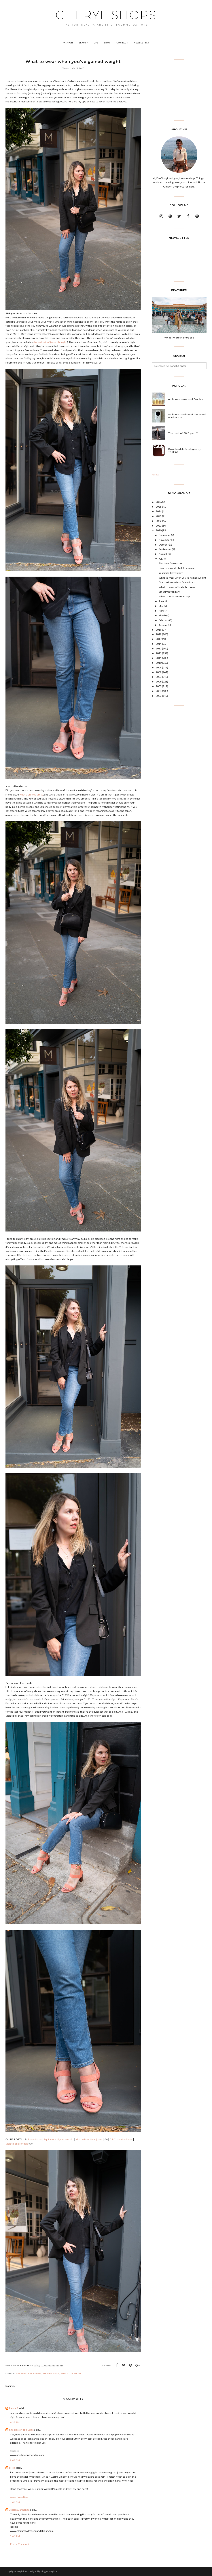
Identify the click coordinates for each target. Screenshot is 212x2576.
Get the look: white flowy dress (177, 582)
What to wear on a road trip (174, 596)
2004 (159, 691)
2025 (159, 506)
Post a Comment (19, 2544)
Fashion (21, 2373)
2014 (159, 643)
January (163, 624)
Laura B (13, 2408)
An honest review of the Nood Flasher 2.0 (187, 416)
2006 (159, 681)
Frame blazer (35, 2139)
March (162, 615)
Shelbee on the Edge (21, 2429)
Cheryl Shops (106, 15)
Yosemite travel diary (171, 572)
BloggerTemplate (49, 2571)
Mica (12, 2467)
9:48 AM (15, 2536)
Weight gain (51, 2373)
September (165, 549)
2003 (159, 695)
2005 (159, 686)
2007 (159, 676)
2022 (159, 520)
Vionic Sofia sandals (16, 2143)
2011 (159, 657)
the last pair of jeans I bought (50, 342)
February (164, 620)
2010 (159, 662)
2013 (159, 648)
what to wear (71, 2373)
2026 (159, 502)
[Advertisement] (179, 90)
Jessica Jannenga (19, 2509)
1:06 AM (15, 2502)
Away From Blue (19, 2497)
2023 (159, 516)
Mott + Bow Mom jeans (89, 2139)
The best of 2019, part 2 (183, 433)
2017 (159, 638)
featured (34, 2373)
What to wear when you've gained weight (182, 577)
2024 (159, 511)
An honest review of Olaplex (185, 399)
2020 (159, 530)
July (161, 558)
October (164, 544)
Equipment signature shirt (59, 2139)
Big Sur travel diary (169, 591)
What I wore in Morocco (179, 337)
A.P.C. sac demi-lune (121, 2139)
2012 (159, 653)
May (161, 605)
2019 (159, 629)
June (161, 601)
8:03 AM (15, 2460)
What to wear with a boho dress (177, 587)
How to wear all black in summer (177, 568)
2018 (159, 634)
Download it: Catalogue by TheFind (184, 450)
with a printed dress (31, 794)
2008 (159, 672)
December (165, 535)
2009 (159, 667)
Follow (155, 474)
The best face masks (170, 563)
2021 (159, 525)
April (161, 610)
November (165, 539)
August (163, 553)
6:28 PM (15, 2422)
